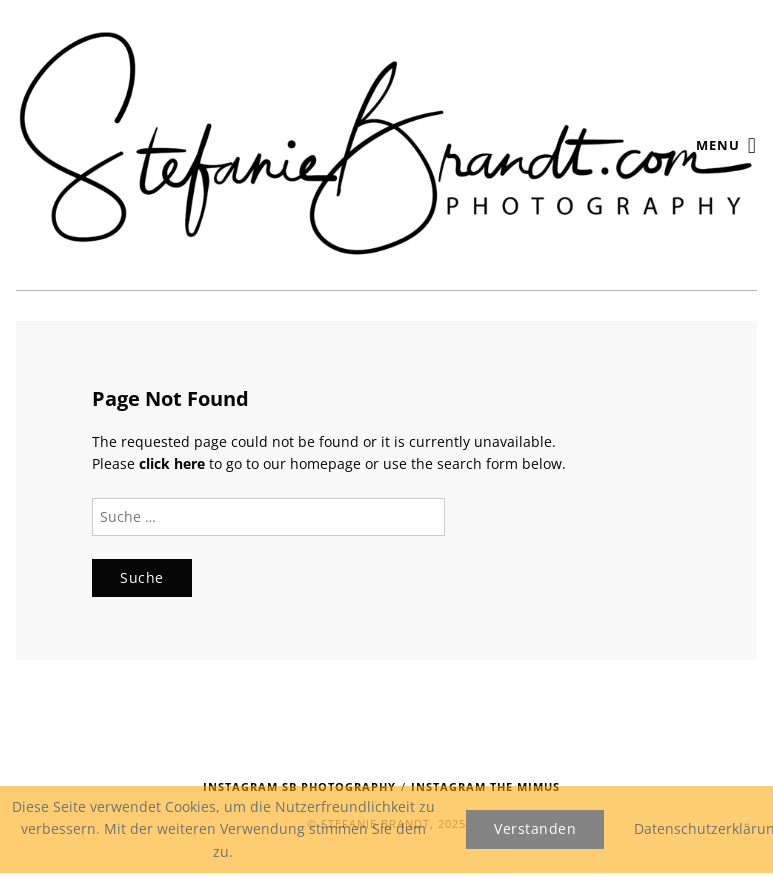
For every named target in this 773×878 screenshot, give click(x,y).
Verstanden (535, 828)
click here (172, 463)
